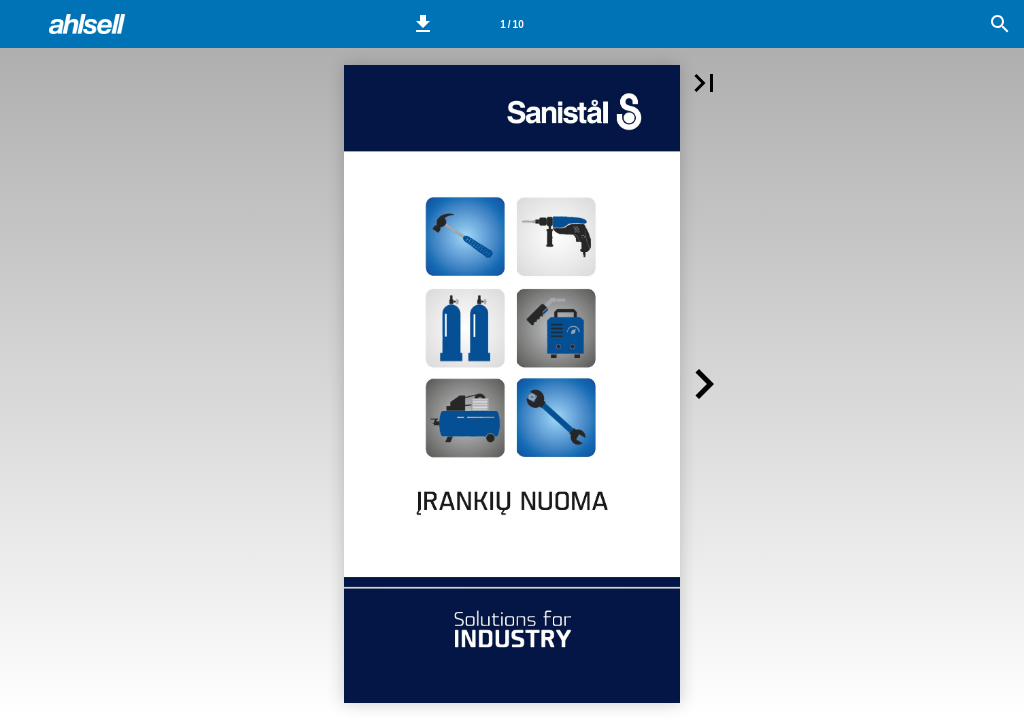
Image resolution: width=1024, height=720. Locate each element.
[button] (423, 24)
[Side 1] (512, 24)
